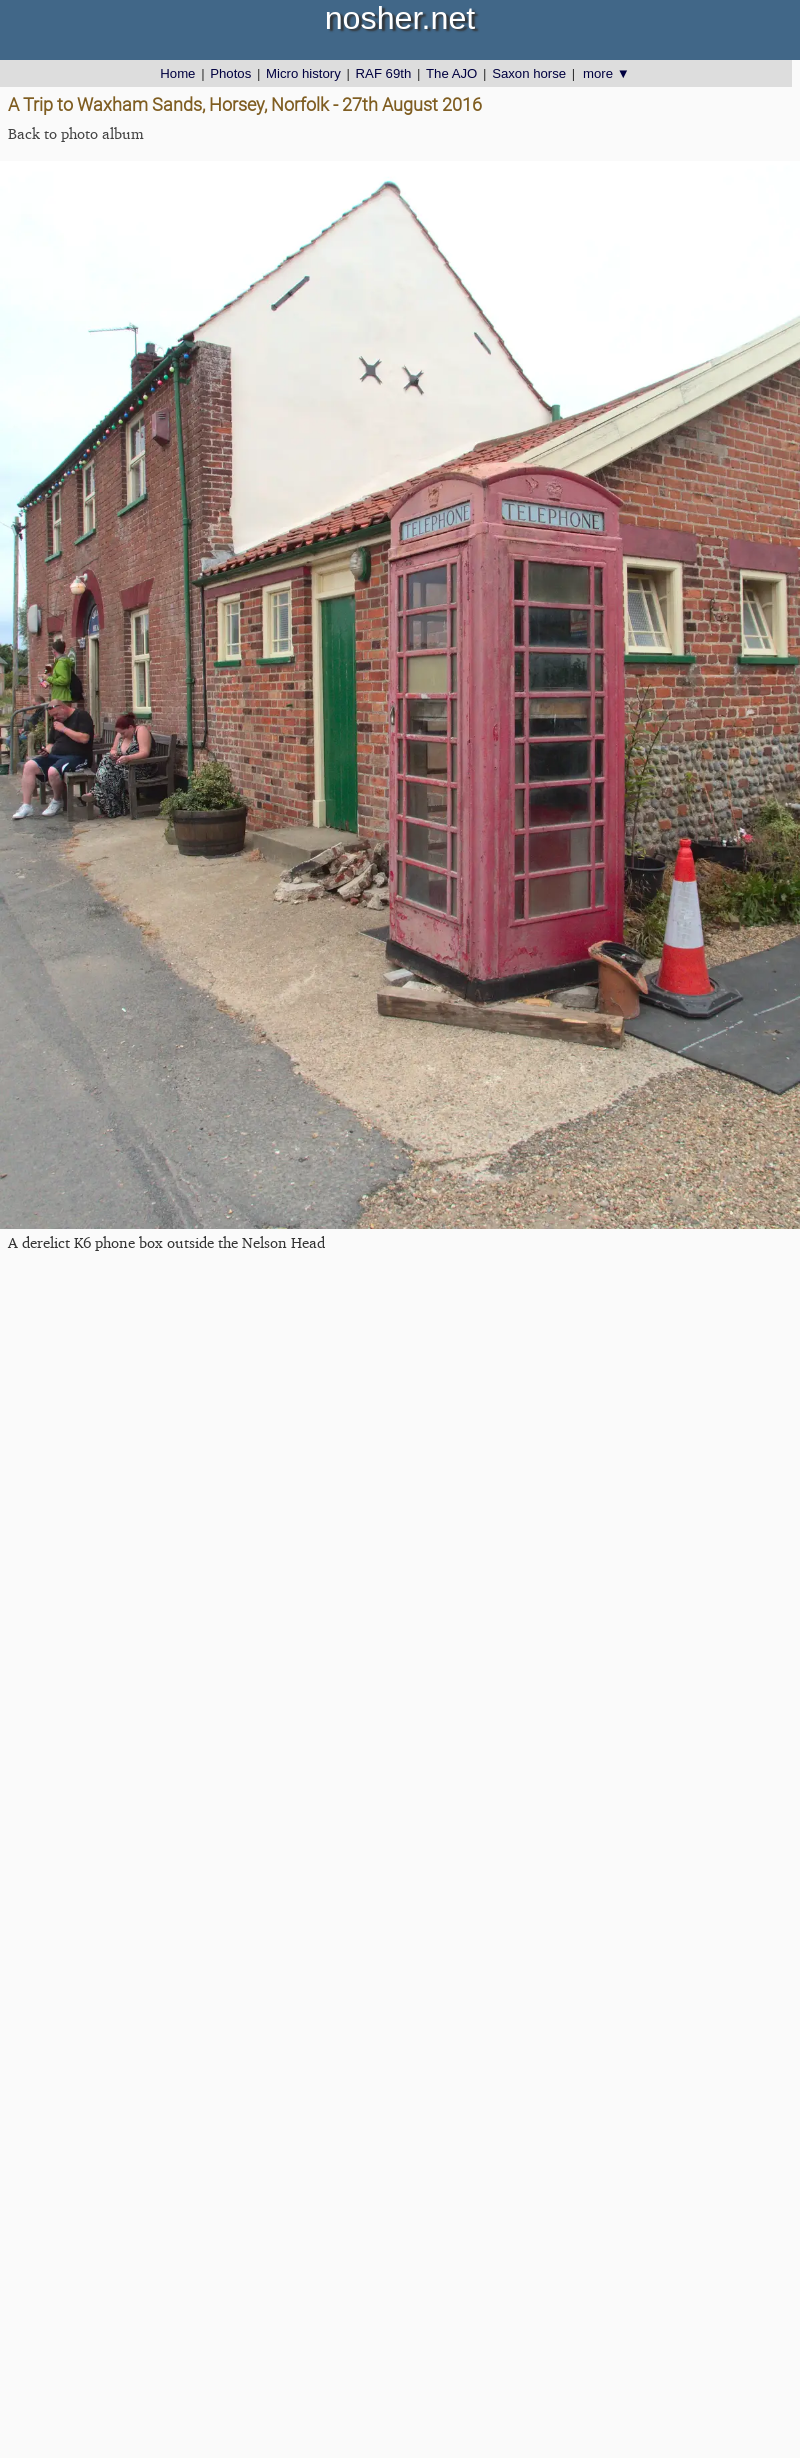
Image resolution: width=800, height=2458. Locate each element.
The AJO (451, 73)
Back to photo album (76, 133)
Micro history (303, 73)
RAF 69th (384, 73)
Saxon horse (529, 73)
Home (177, 73)
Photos (230, 73)
